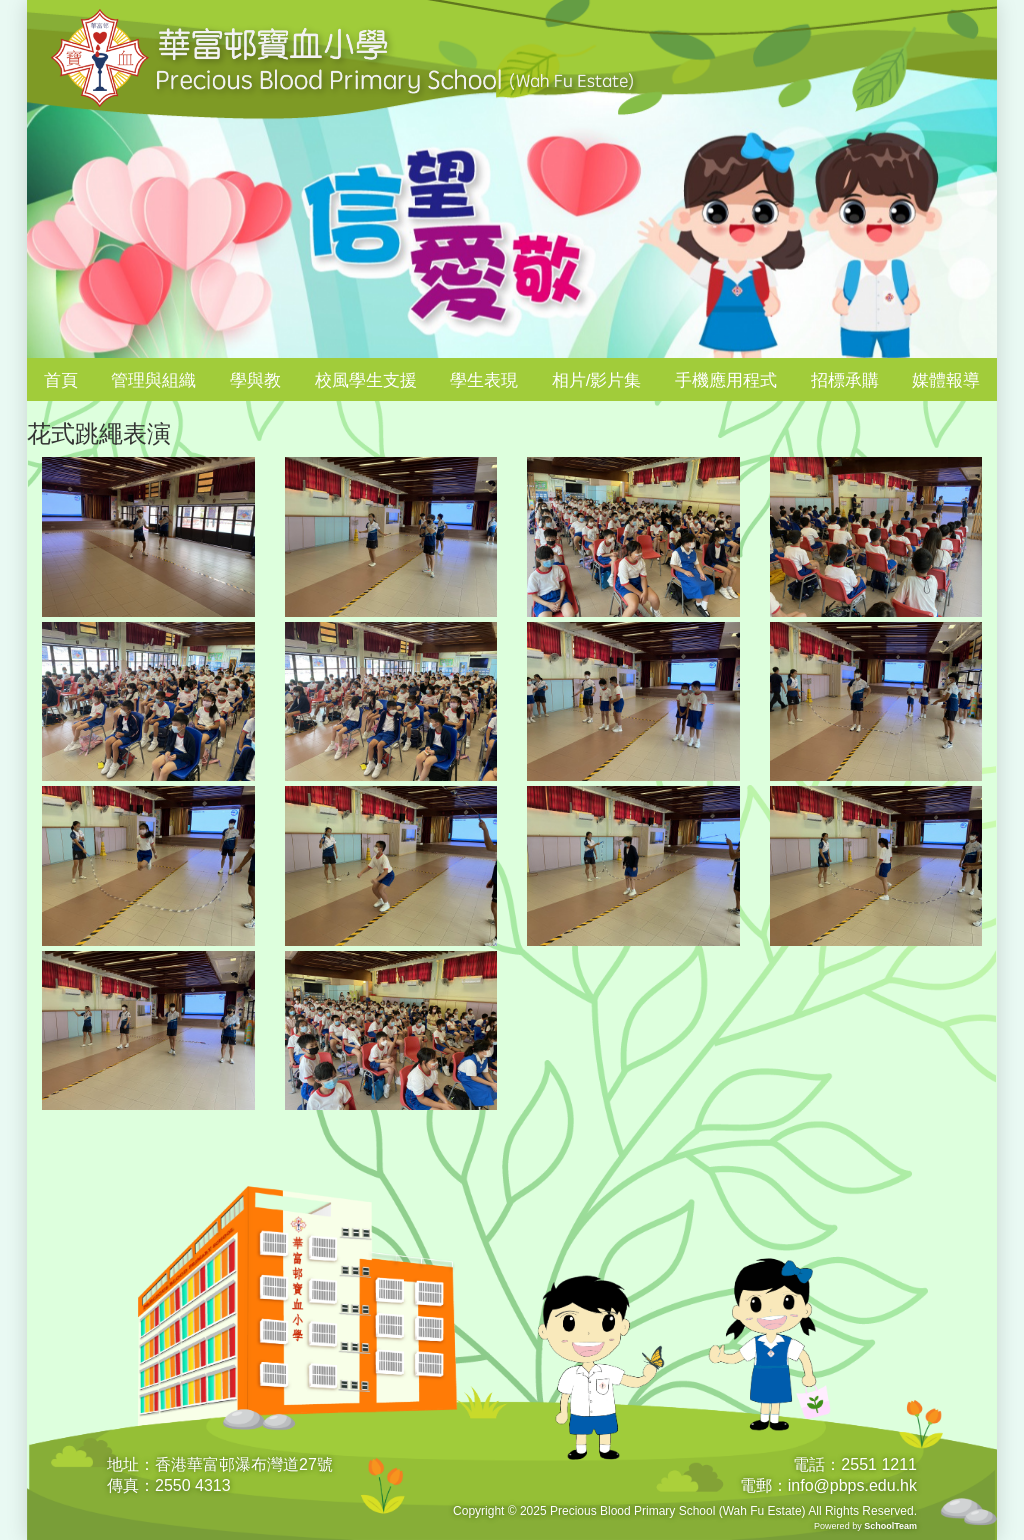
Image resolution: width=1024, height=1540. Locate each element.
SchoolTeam (890, 1526)
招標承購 (845, 380)
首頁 (61, 380)
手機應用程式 (726, 380)
